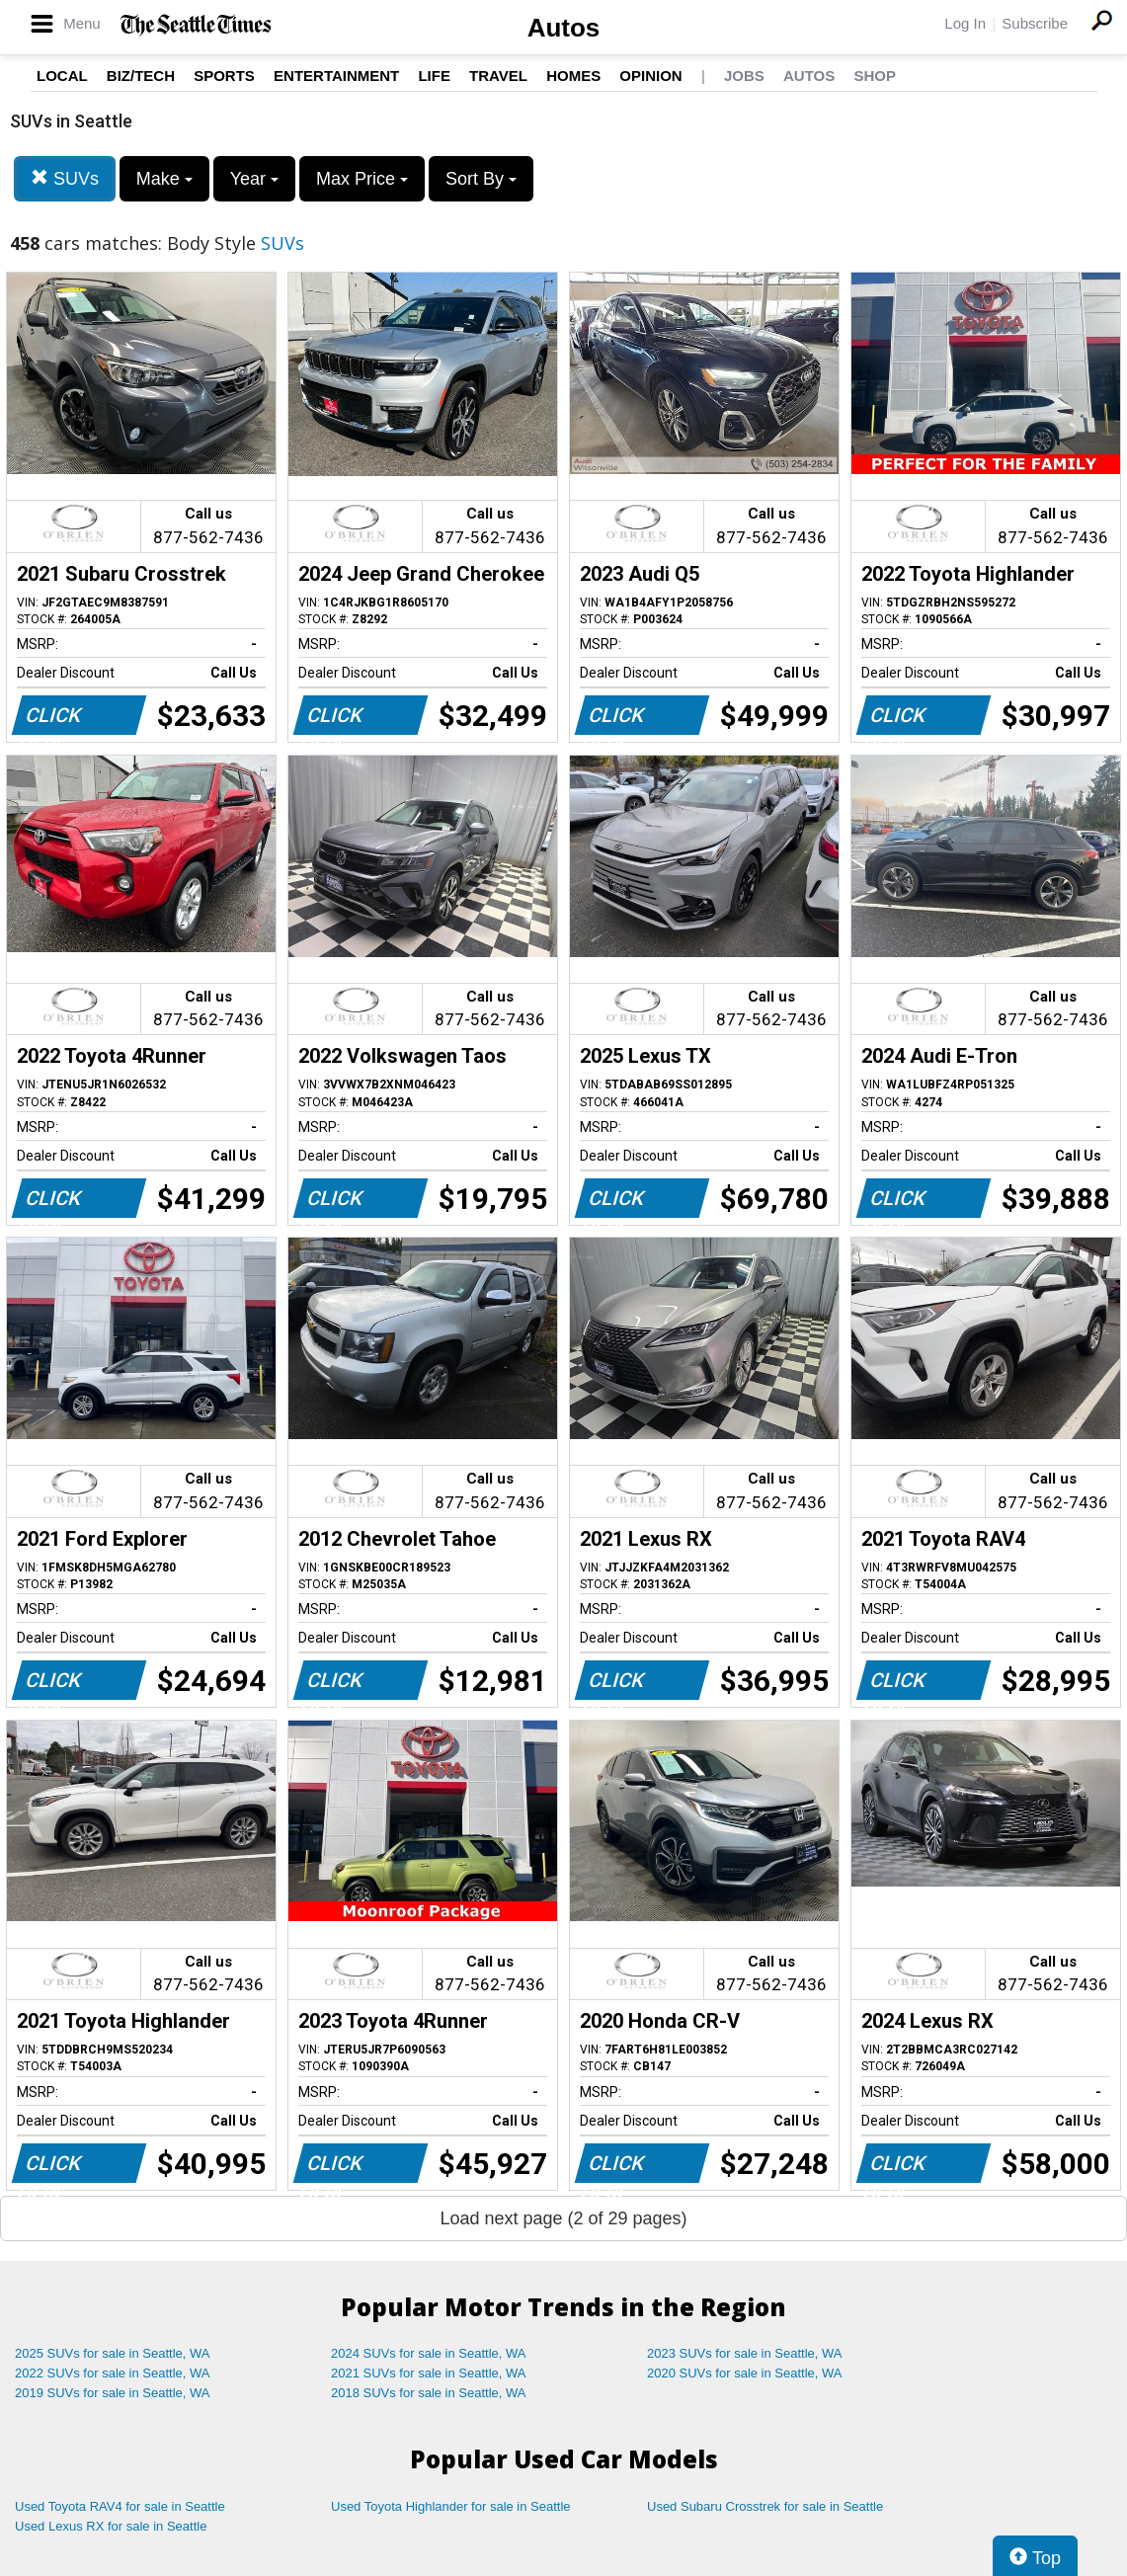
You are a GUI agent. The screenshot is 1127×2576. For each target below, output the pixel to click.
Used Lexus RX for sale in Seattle (110, 2526)
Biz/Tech (141, 75)
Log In (965, 23)
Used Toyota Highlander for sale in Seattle (451, 2506)
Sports (224, 75)
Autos (564, 27)
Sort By (481, 179)
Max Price (362, 179)
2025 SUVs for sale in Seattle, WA (112, 2353)
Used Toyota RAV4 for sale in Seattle (120, 2506)
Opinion (650, 75)
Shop (874, 75)
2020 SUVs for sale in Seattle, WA (745, 2373)
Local (62, 75)
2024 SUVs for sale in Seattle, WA (428, 2353)
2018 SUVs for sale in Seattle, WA (428, 2392)
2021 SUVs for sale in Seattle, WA (428, 2373)
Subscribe (1035, 23)
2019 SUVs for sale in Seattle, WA (112, 2392)
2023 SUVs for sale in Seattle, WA (745, 2353)
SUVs (65, 178)
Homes (573, 75)
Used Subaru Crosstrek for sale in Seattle (765, 2506)
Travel (498, 75)
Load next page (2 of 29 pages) (563, 2218)
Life (434, 75)
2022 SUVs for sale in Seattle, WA (112, 2373)
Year (254, 179)
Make (164, 179)
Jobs (744, 75)
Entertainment (336, 75)
